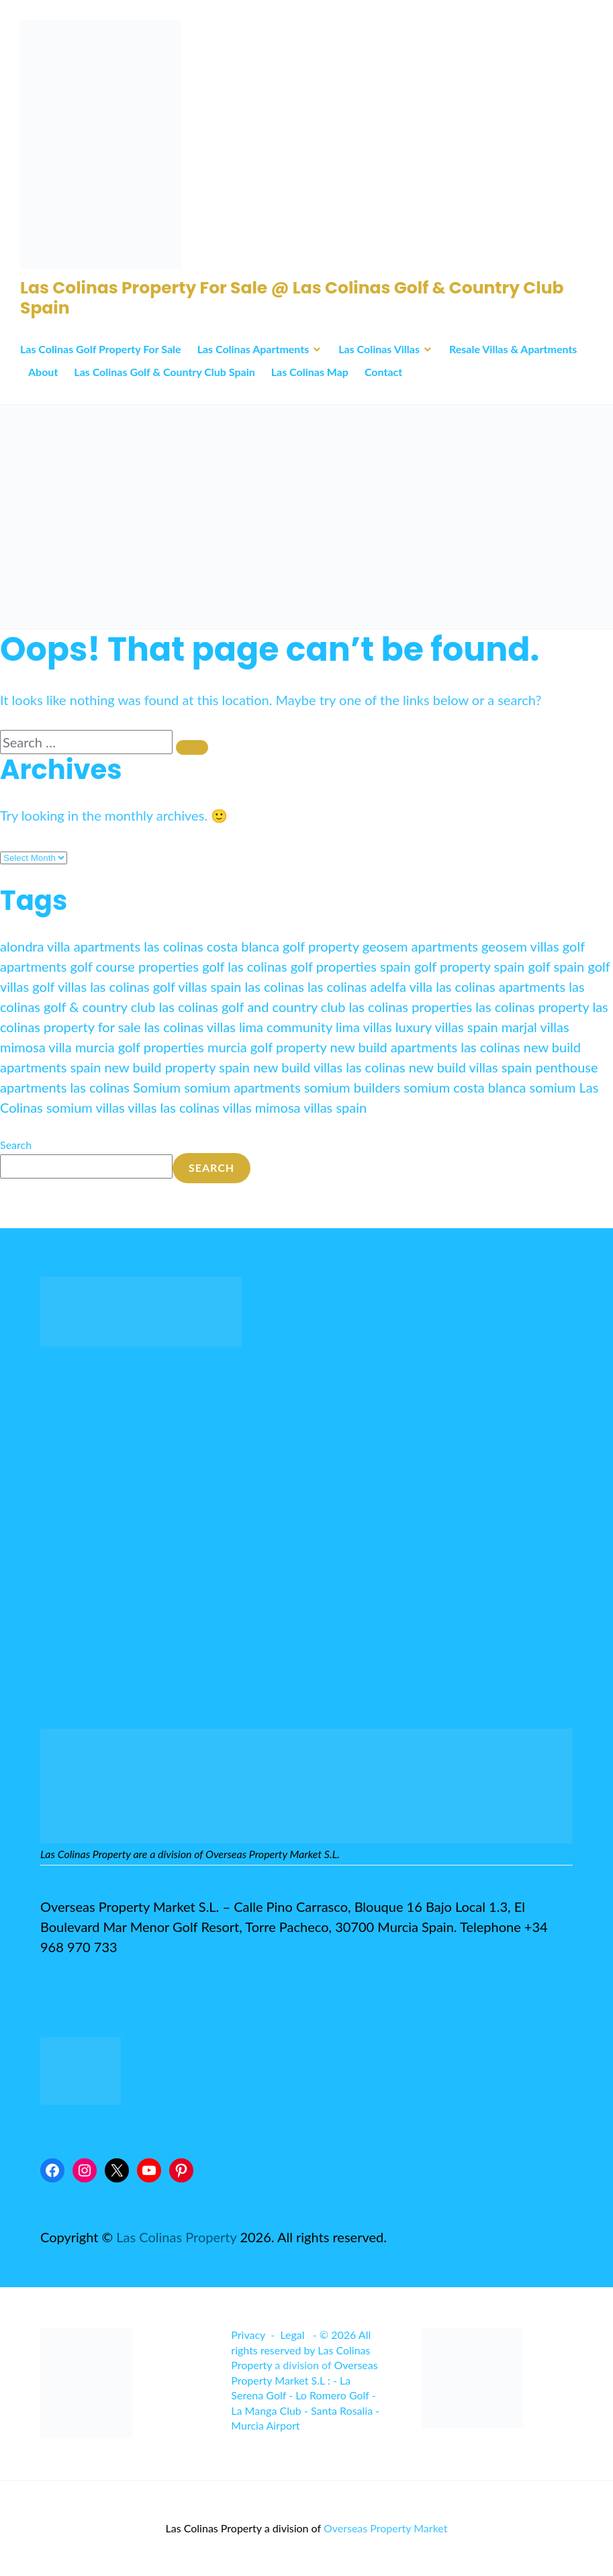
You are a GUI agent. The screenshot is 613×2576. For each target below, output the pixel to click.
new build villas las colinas (329, 1067)
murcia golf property (266, 1047)
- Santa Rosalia (338, 2410)
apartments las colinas (138, 946)
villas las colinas (174, 1107)
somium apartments (242, 1087)
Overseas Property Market (386, 2528)
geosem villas (520, 946)
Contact (383, 371)
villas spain (335, 1107)
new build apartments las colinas (425, 1047)
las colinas (273, 986)
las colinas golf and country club (252, 1007)
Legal (292, 2334)
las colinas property (532, 1007)
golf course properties (134, 966)
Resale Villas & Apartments (513, 348)
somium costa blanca (465, 1087)
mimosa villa (36, 1047)
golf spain (556, 966)
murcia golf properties (139, 1047)
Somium (157, 1087)
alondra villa (35, 946)
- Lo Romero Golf (329, 2395)
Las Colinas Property (176, 2237)
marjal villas (535, 1027)
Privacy (248, 2334)
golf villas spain (197, 986)
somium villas (85, 1107)
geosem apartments (420, 946)
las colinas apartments (500, 986)
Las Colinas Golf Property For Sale (100, 348)
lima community (285, 1027)
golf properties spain (351, 966)
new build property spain (177, 1067)
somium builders (352, 1087)
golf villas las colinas (90, 986)
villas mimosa (262, 1107)
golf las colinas (244, 966)
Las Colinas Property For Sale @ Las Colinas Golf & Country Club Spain (292, 298)
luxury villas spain (446, 1027)
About (43, 371)
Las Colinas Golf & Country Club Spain (164, 371)
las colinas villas (190, 1027)
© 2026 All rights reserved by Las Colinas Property (301, 2349)
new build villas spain (470, 1067)
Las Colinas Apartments (253, 348)
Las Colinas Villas (379, 348)
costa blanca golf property (283, 946)
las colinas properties (411, 1007)
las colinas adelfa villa (370, 986)
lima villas (364, 1027)
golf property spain (469, 966)
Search (16, 1144)
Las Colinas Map (309, 371)
